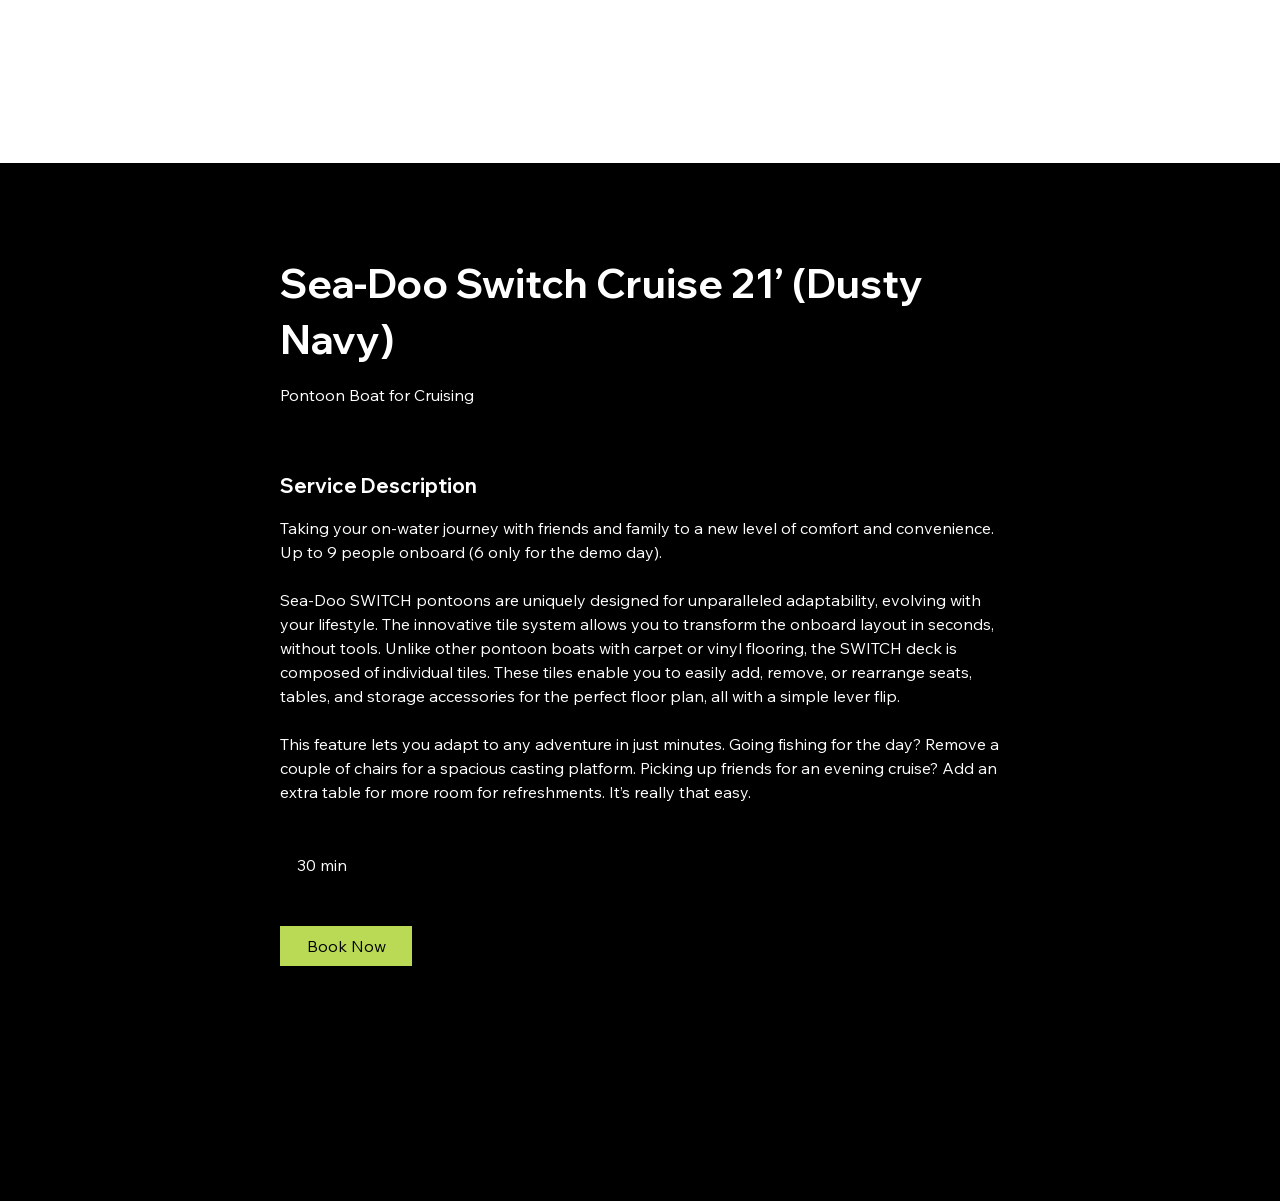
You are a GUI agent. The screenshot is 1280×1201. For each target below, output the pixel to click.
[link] (346, 946)
